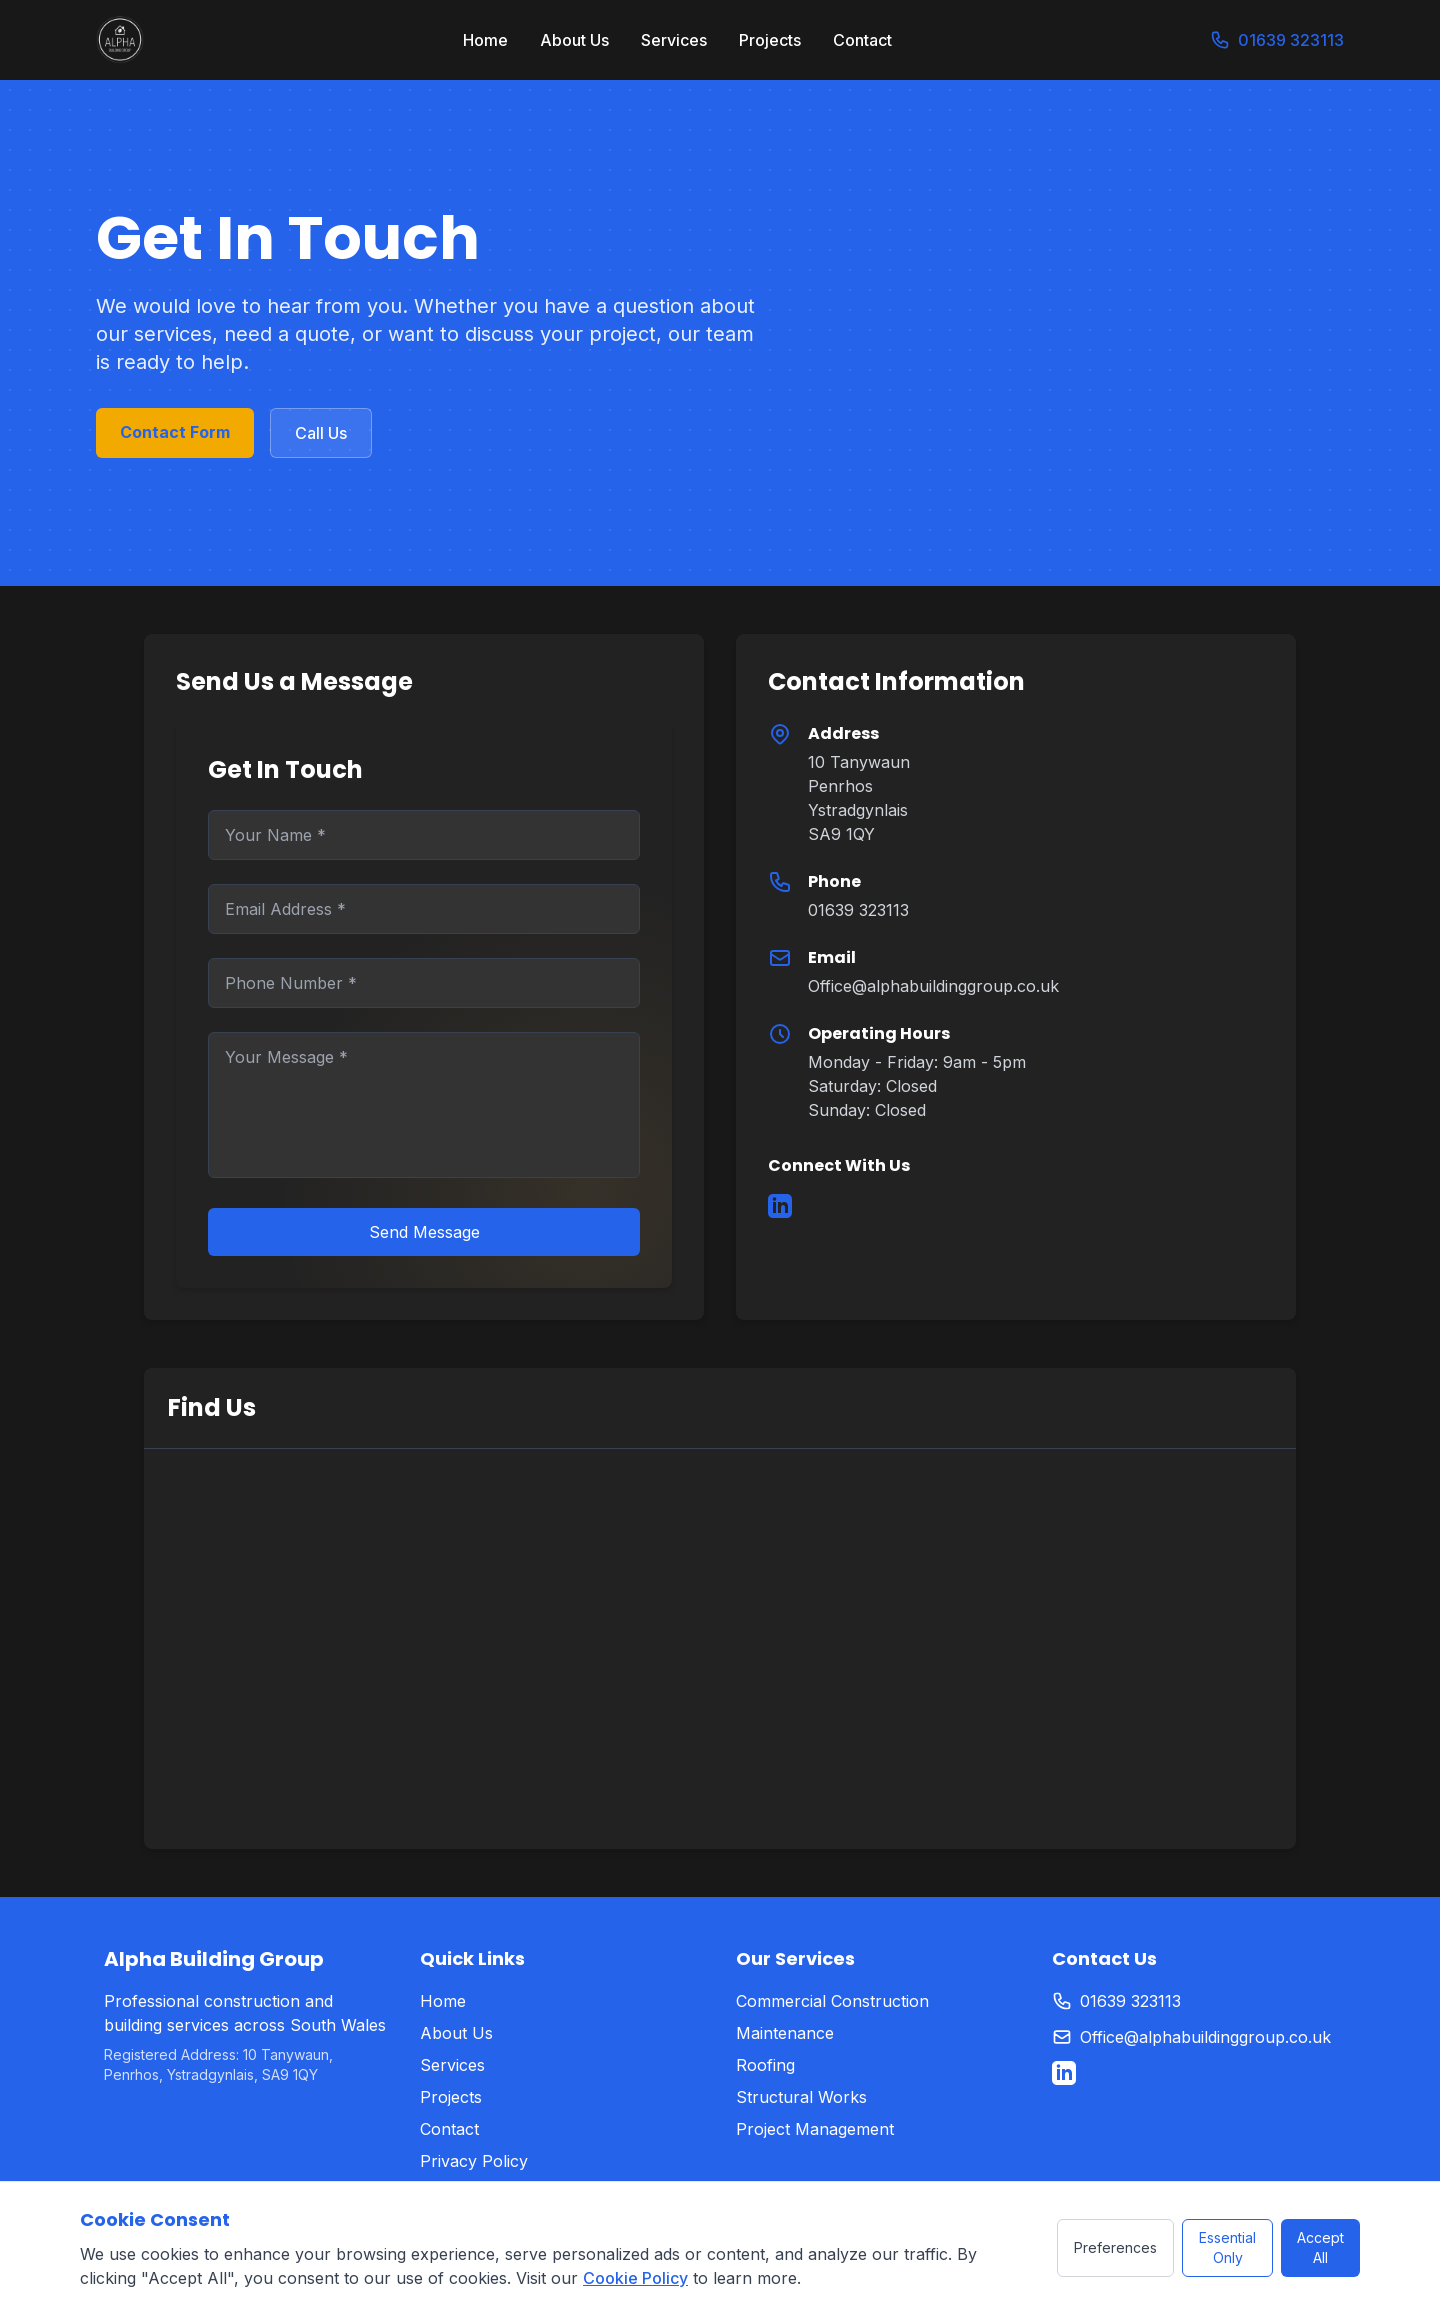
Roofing (765, 2065)
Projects (770, 40)
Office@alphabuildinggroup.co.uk (933, 986)
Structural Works (801, 2097)
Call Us (321, 433)
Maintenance (785, 2033)
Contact (862, 40)
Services (674, 40)
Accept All (1320, 2247)
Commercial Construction (832, 2001)
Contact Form (175, 432)
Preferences (1115, 2247)
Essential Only (1227, 2247)
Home (485, 40)
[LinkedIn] (780, 1206)
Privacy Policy (474, 2161)
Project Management (815, 2129)
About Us (574, 40)
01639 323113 (1277, 39)
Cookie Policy (635, 2278)
